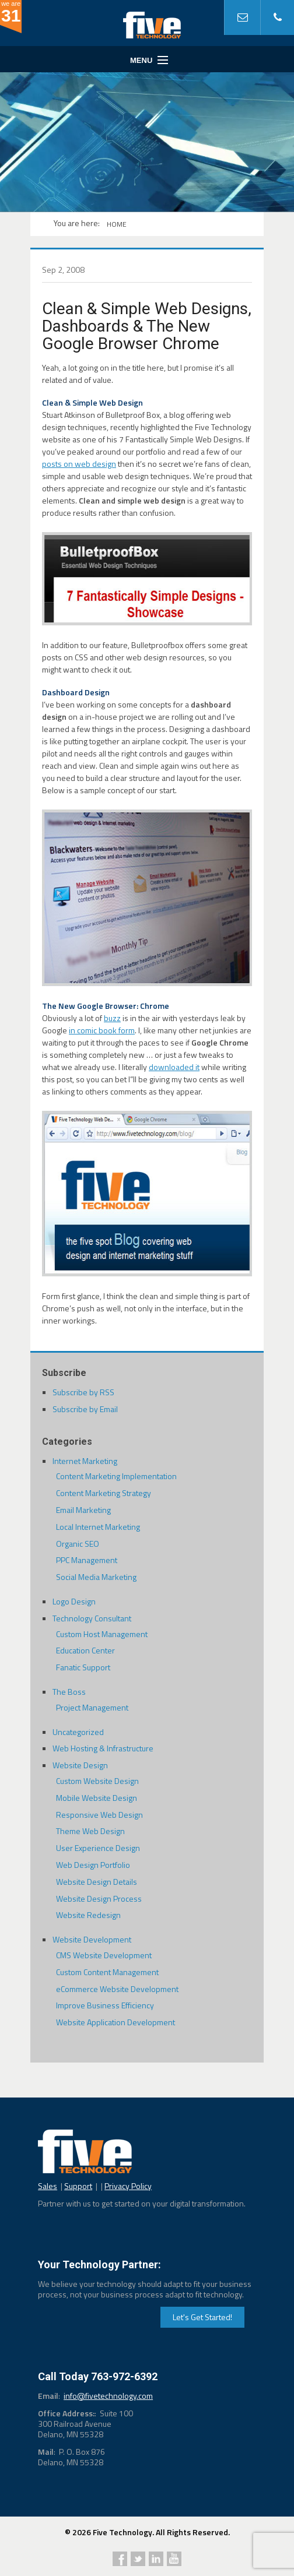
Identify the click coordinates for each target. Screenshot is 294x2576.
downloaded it (174, 1067)
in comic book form (102, 1030)
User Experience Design (98, 1848)
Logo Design (74, 1601)
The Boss (69, 1691)
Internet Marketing (84, 1461)
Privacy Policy (128, 2186)
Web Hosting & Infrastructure (102, 1748)
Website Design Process (99, 1898)
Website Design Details (96, 1881)
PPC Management (86, 1560)
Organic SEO (77, 1543)
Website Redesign (88, 1915)
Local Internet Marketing (98, 1527)
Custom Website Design (97, 1781)
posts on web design (79, 464)
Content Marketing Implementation (116, 1476)
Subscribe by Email (85, 1409)
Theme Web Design (90, 1831)
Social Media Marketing (96, 1577)
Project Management (92, 1707)
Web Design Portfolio (93, 1865)
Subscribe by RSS (83, 1392)
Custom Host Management (102, 1634)
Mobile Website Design (96, 1798)
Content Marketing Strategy (103, 1493)
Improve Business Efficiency (105, 2005)
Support (78, 2186)
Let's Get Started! (202, 2317)
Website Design (80, 1765)
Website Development (91, 1939)
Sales (47, 2186)
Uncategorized (78, 1732)
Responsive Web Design (99, 1814)
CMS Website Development (104, 1955)
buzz (112, 1018)
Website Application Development (115, 2022)
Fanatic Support (83, 1667)
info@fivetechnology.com (108, 2396)
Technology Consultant (91, 1618)
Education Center (85, 1650)
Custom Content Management (107, 1972)
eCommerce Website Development (117, 1989)
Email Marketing (83, 1510)
